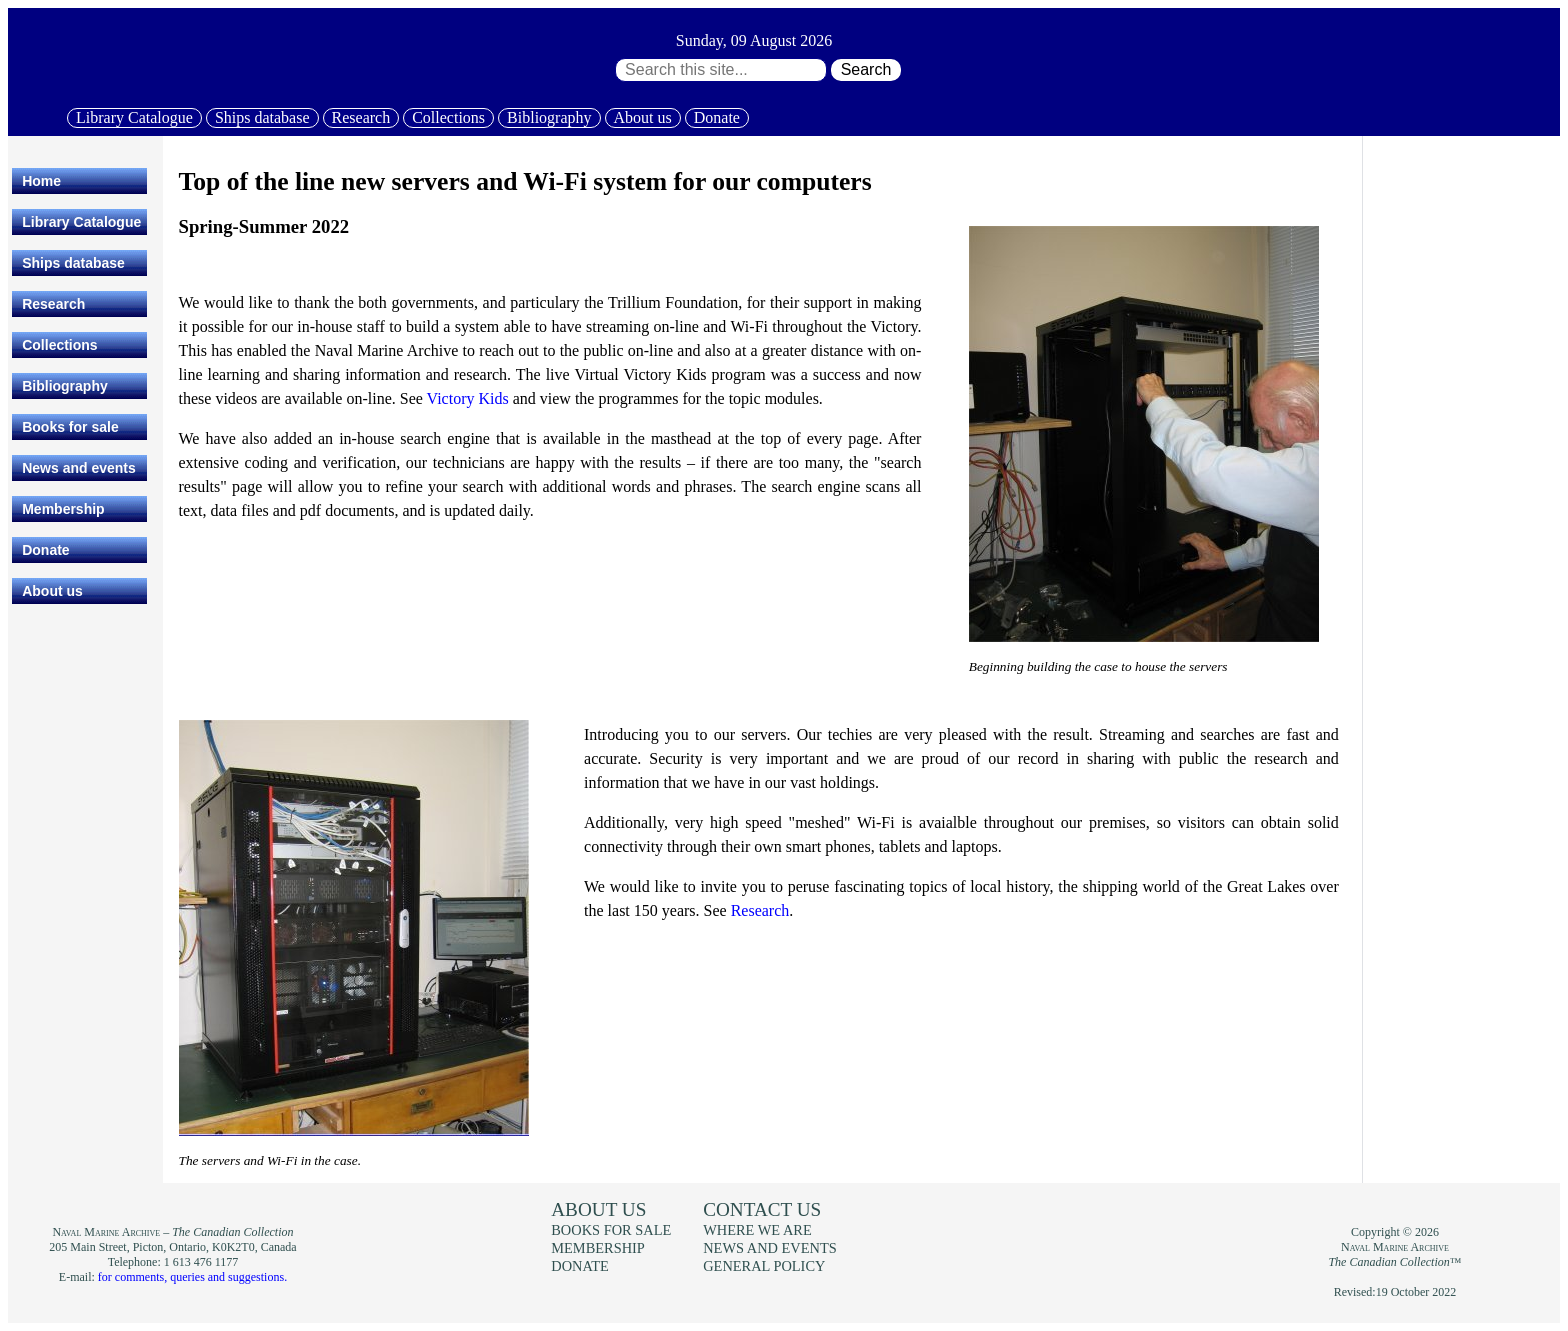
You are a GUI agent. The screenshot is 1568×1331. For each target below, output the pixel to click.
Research (361, 117)
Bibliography (549, 117)
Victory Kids (468, 398)
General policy (764, 1266)
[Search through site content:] (721, 70)
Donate (717, 117)
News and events (79, 468)
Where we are (757, 1230)
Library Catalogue (134, 117)
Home (41, 181)
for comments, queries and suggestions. (192, 1277)
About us (643, 117)
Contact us (762, 1209)
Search (866, 69)
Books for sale (70, 427)
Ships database (262, 117)
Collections (448, 117)
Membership (63, 509)
